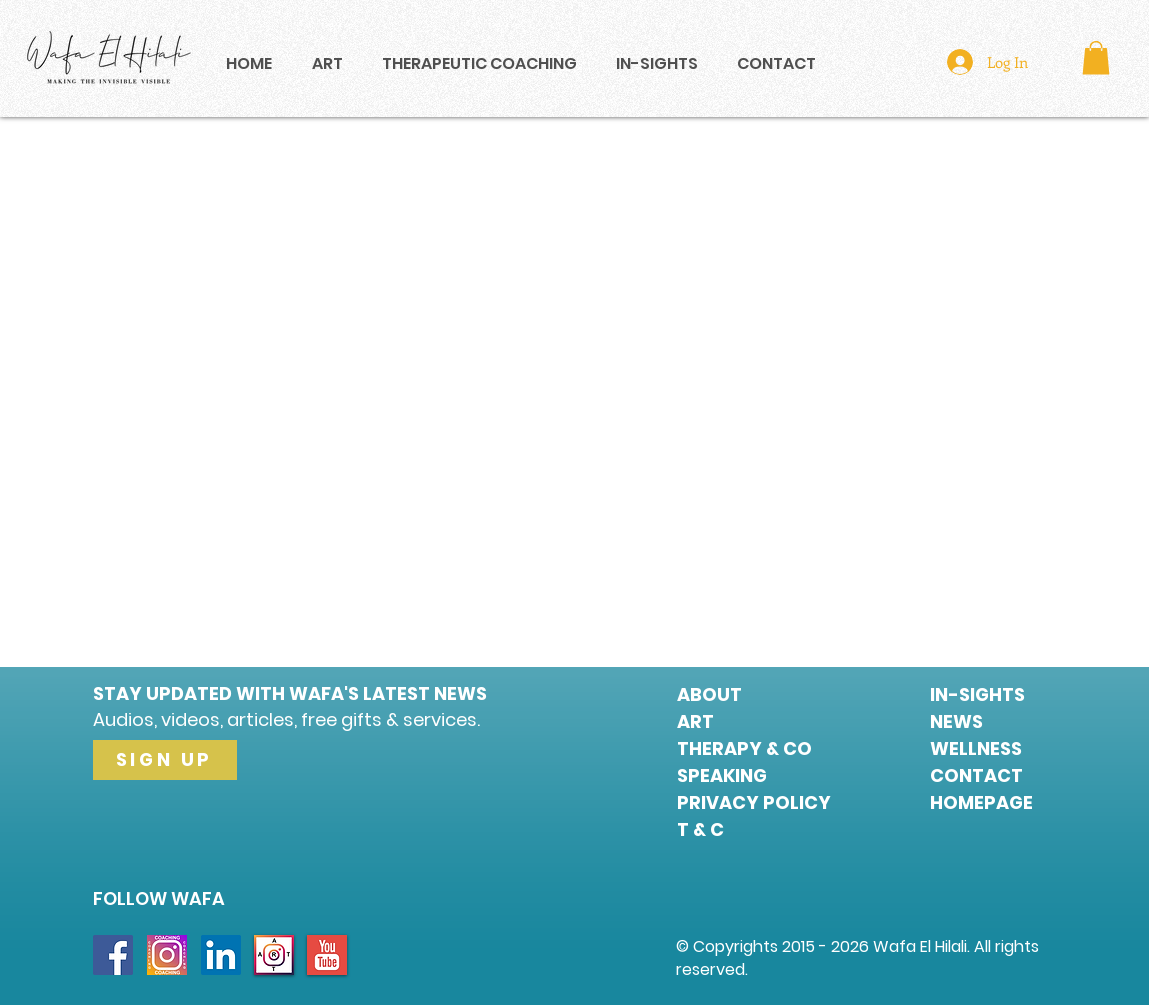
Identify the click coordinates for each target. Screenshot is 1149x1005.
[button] (1096, 57)
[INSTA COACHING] (167, 955)
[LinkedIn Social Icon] (221, 955)
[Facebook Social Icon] (113, 955)
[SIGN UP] (165, 760)
